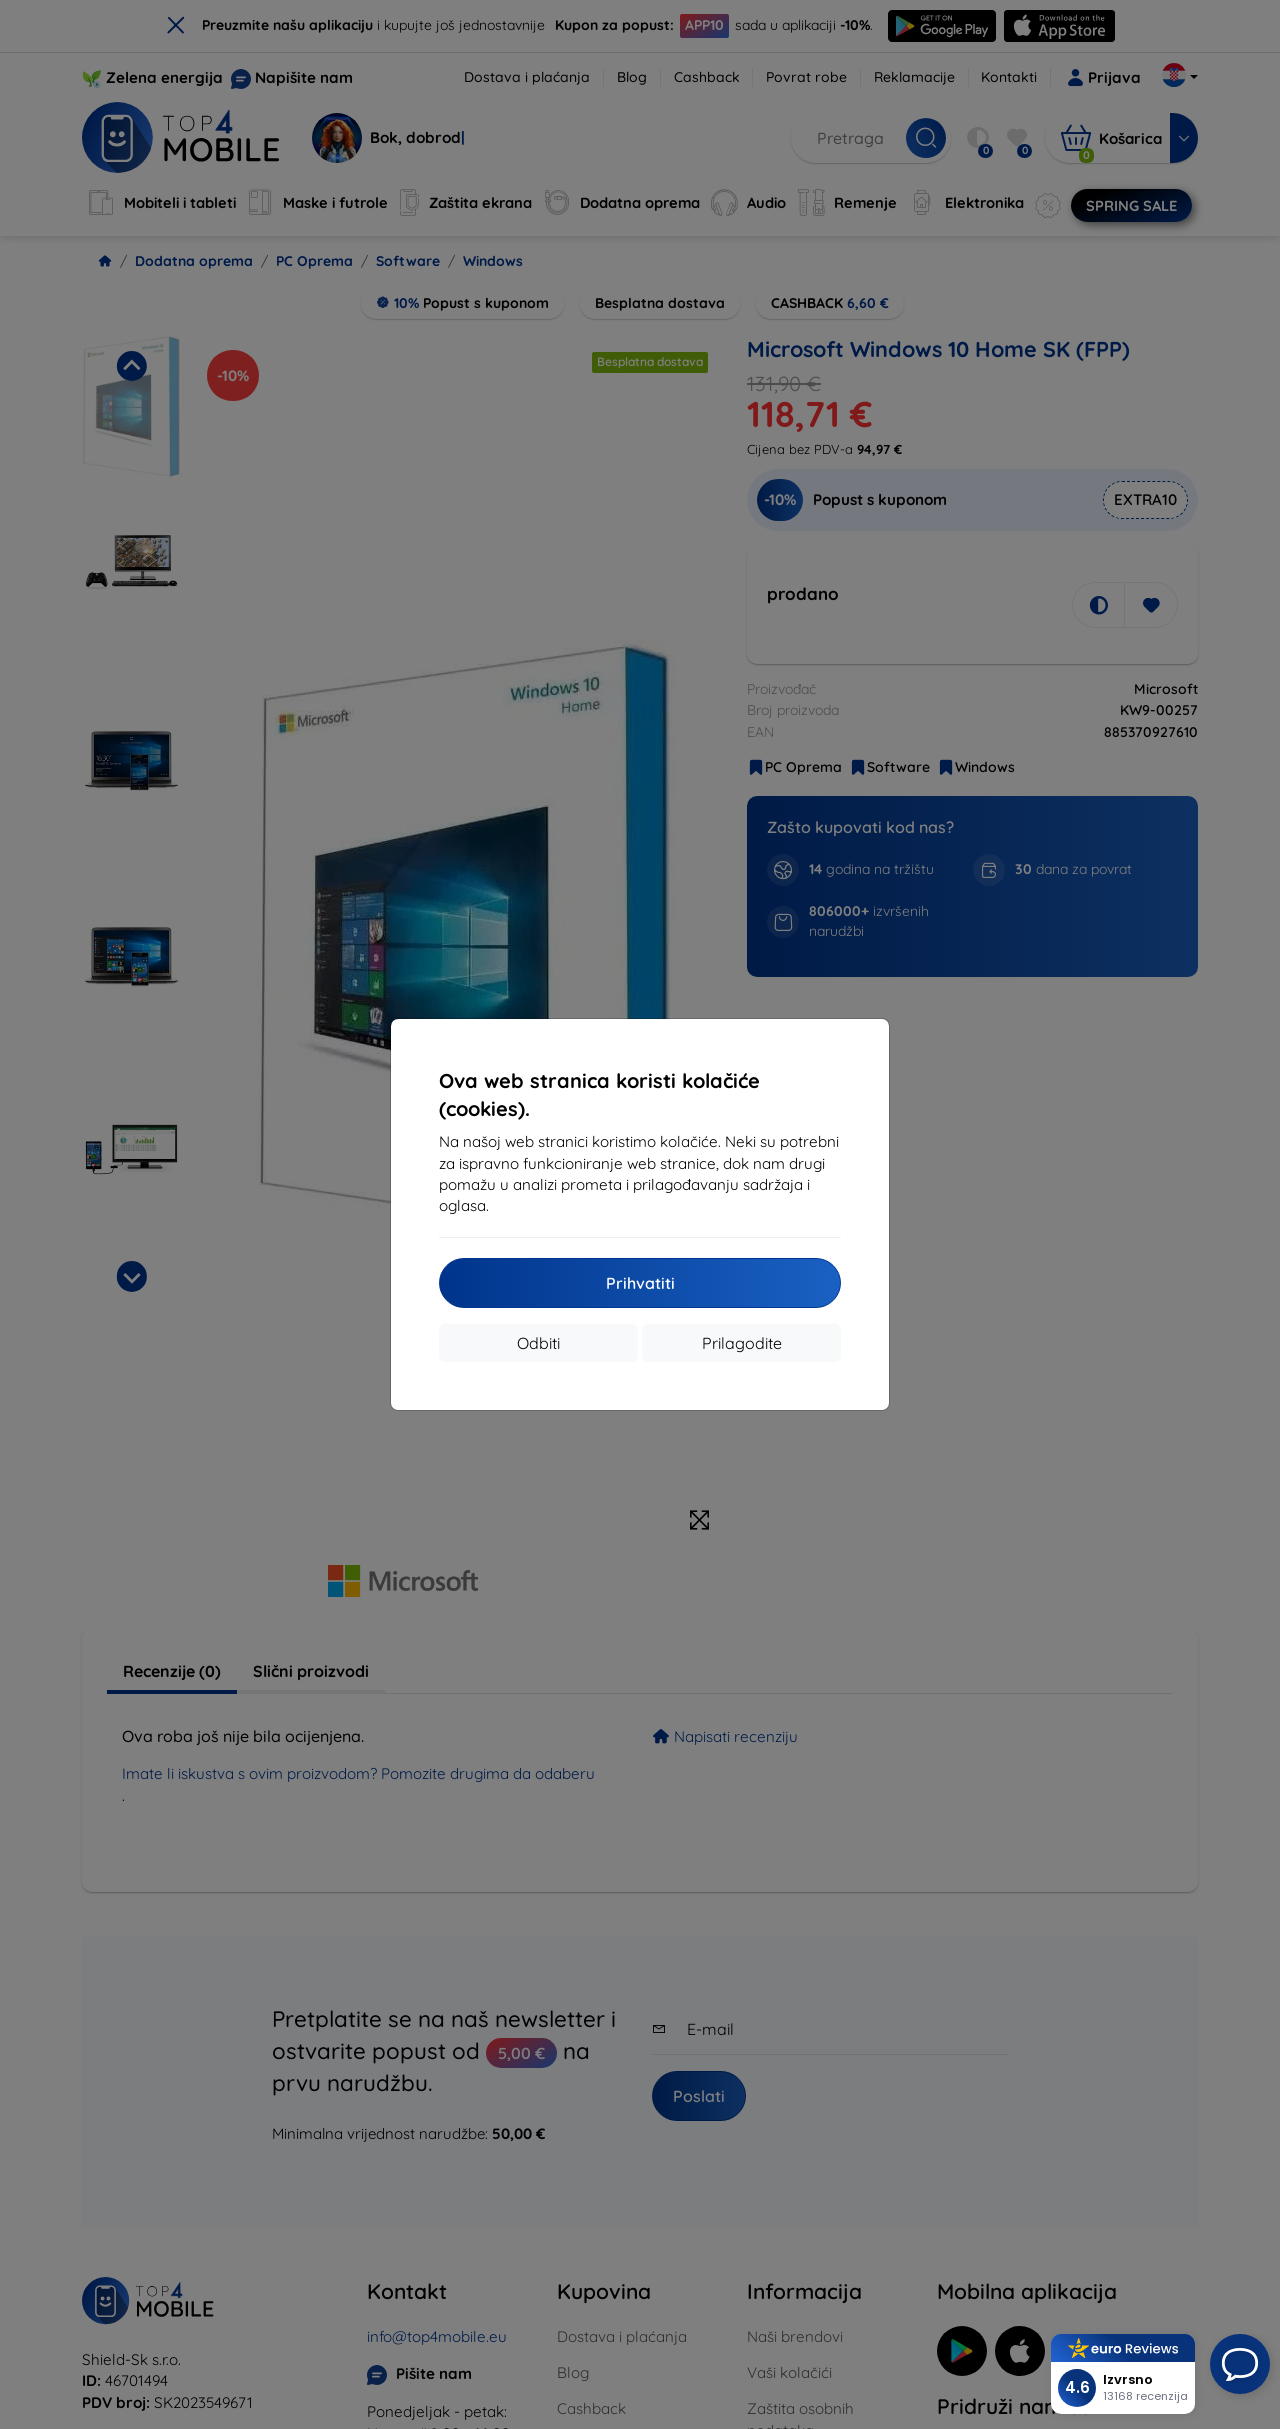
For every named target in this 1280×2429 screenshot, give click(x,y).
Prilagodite (742, 1343)
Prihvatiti (640, 1283)
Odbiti (538, 1343)
